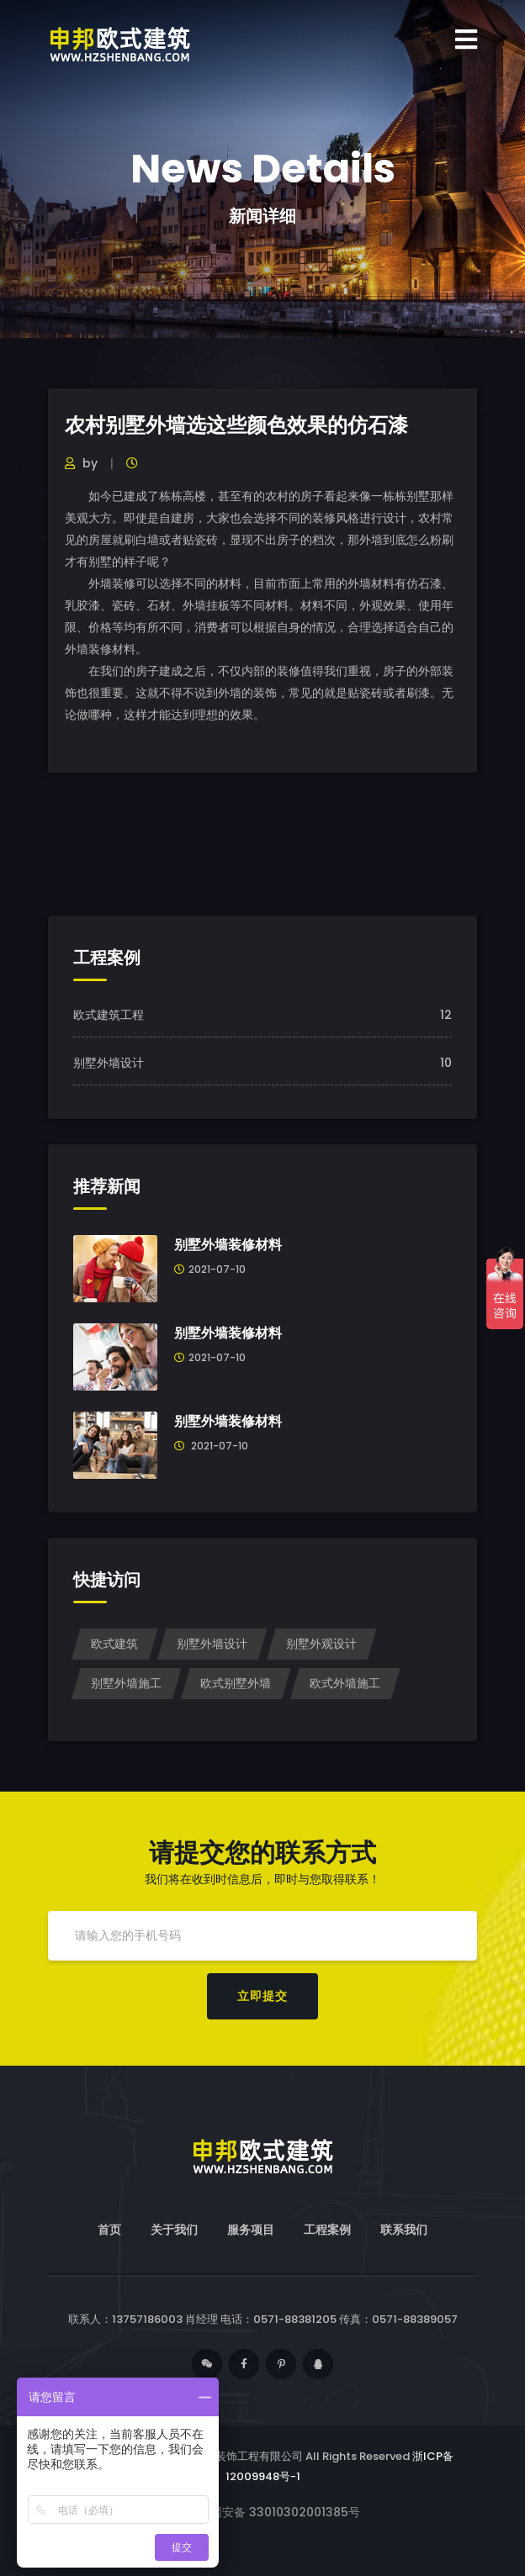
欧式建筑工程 (108, 1014)
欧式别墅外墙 (235, 1683)
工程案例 (327, 2229)
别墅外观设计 (321, 1643)
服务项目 (250, 2229)
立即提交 (262, 1995)
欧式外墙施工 (345, 1683)
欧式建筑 (114, 1643)
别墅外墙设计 (108, 1062)
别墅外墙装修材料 (228, 1244)
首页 (109, 2229)
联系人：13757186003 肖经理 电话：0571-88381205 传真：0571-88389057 (263, 2319)
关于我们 (174, 2229)
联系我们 (403, 2229)
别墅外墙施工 (126, 1683)
